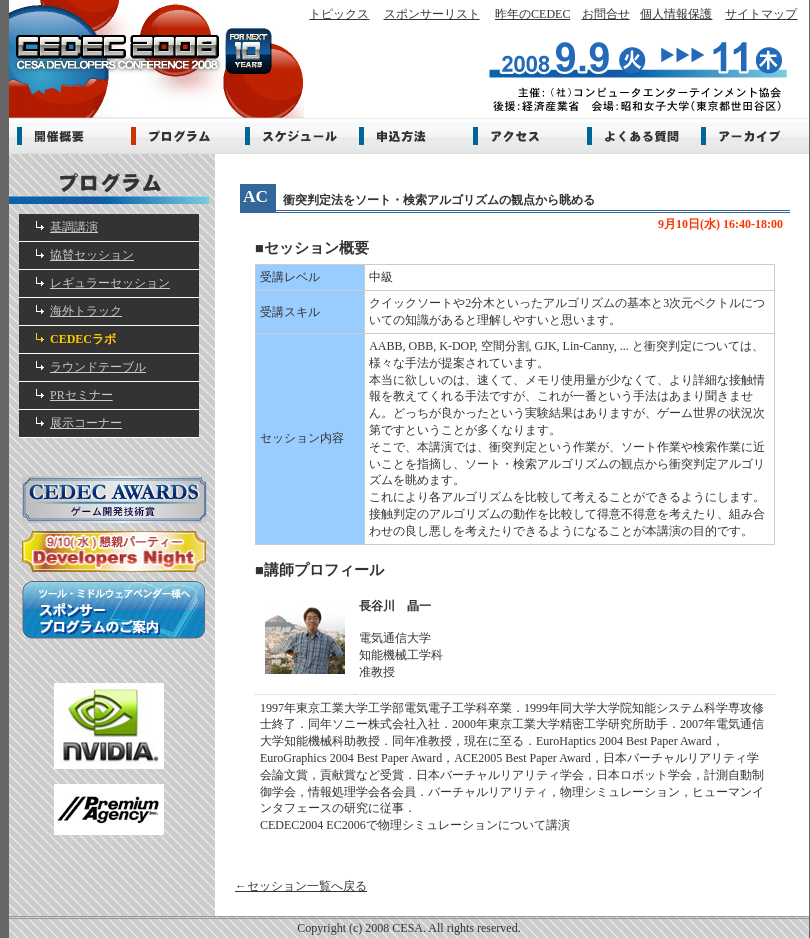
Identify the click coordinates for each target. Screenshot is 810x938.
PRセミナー (81, 395)
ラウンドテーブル (98, 367)
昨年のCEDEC (532, 14)
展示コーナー (86, 423)
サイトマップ (761, 14)
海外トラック (86, 311)
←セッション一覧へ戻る (301, 886)
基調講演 (74, 227)
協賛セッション (92, 255)
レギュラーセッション (110, 283)
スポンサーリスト (432, 14)
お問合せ (606, 14)
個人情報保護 (676, 14)
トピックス (339, 14)
